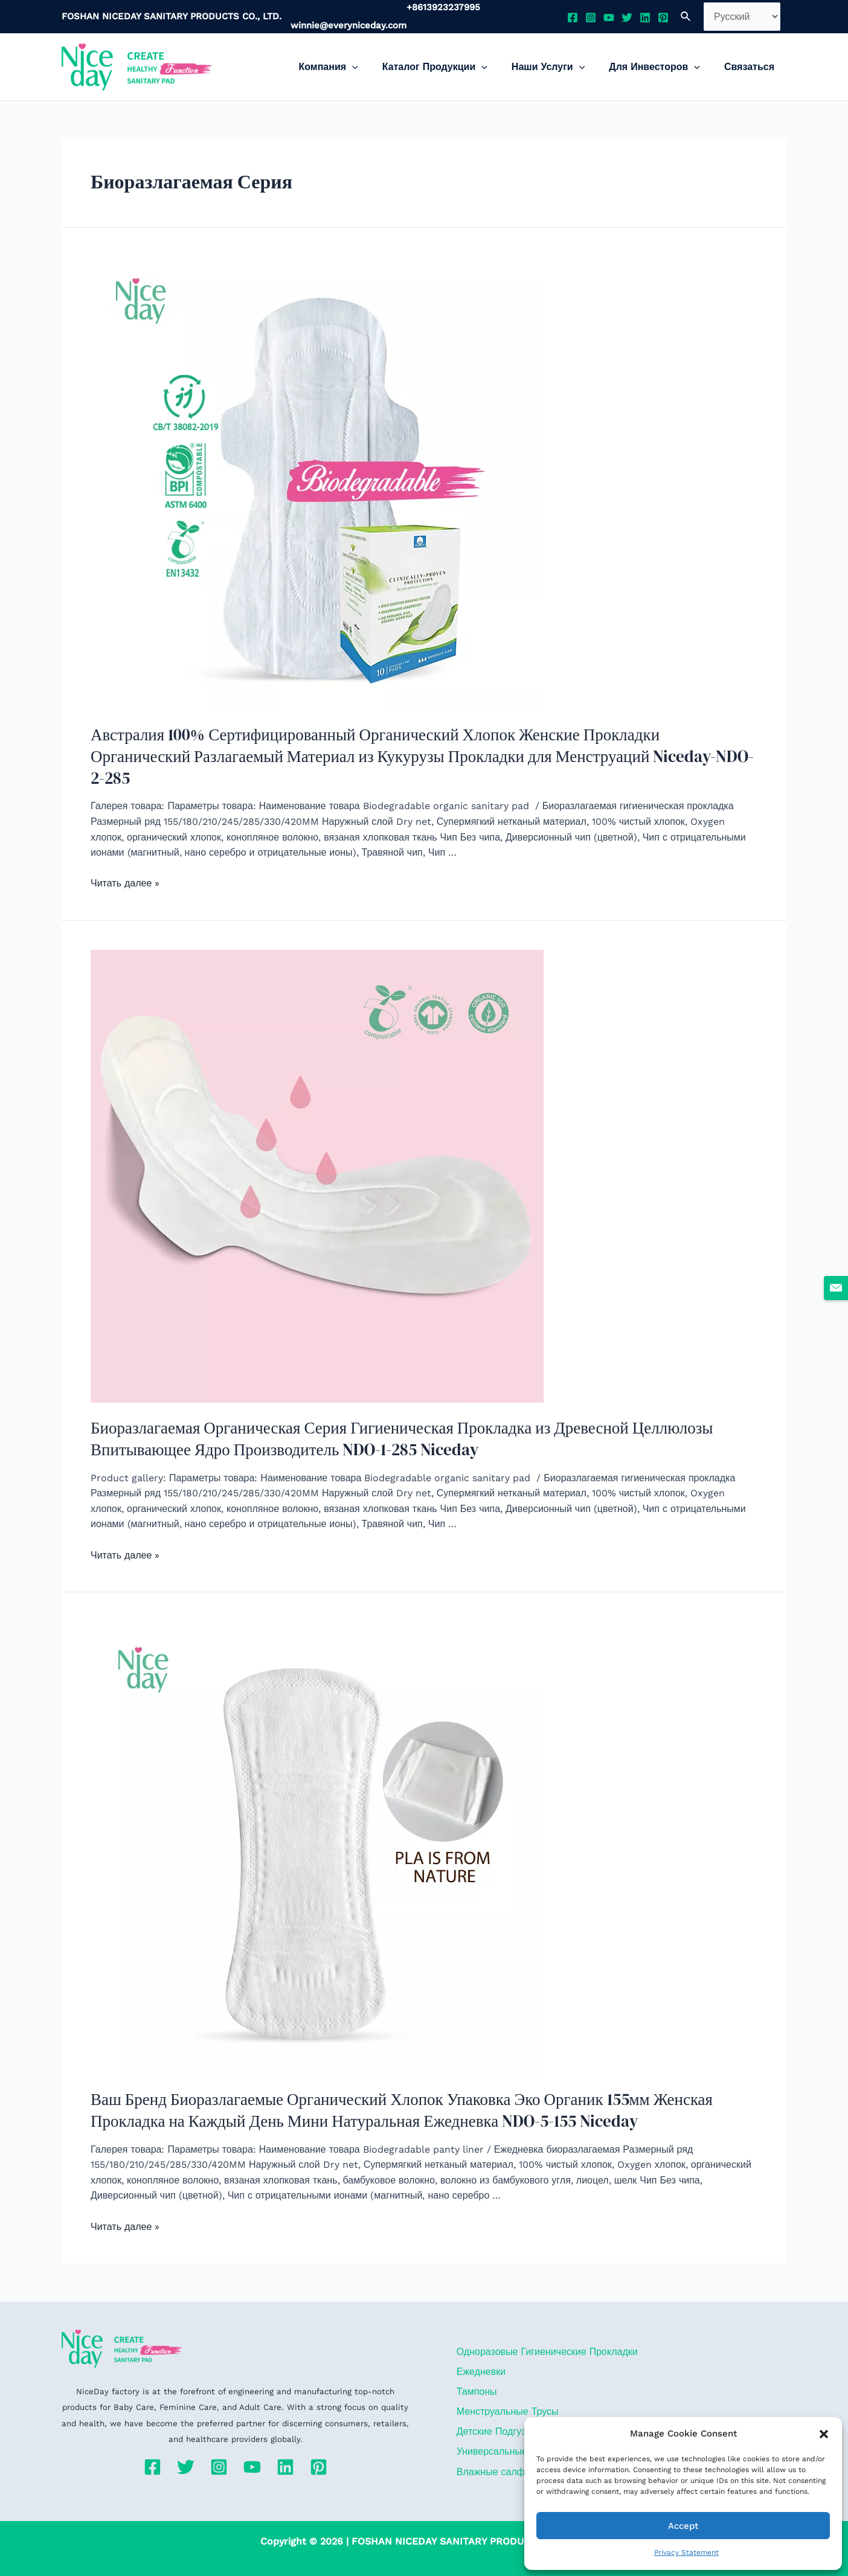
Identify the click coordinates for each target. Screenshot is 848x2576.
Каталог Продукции (451, 67)
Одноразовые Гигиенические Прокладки (544, 2324)
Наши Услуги (560, 67)
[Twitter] (627, 17)
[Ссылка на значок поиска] (686, 16)
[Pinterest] (663, 17)
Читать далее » (125, 859)
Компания (350, 67)
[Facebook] (572, 17)
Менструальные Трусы (505, 2388)
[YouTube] (608, 17)
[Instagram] (590, 17)
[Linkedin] (645, 17)
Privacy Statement (686, 2552)
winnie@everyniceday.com (348, 25)
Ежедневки (478, 2345)
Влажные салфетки (498, 2452)
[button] (824, 2434)
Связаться (752, 66)
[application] (374, 67)
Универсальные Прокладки (515, 2431)
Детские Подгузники (499, 2409)
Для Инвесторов (661, 67)
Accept (683, 2525)
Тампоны (474, 2367)
